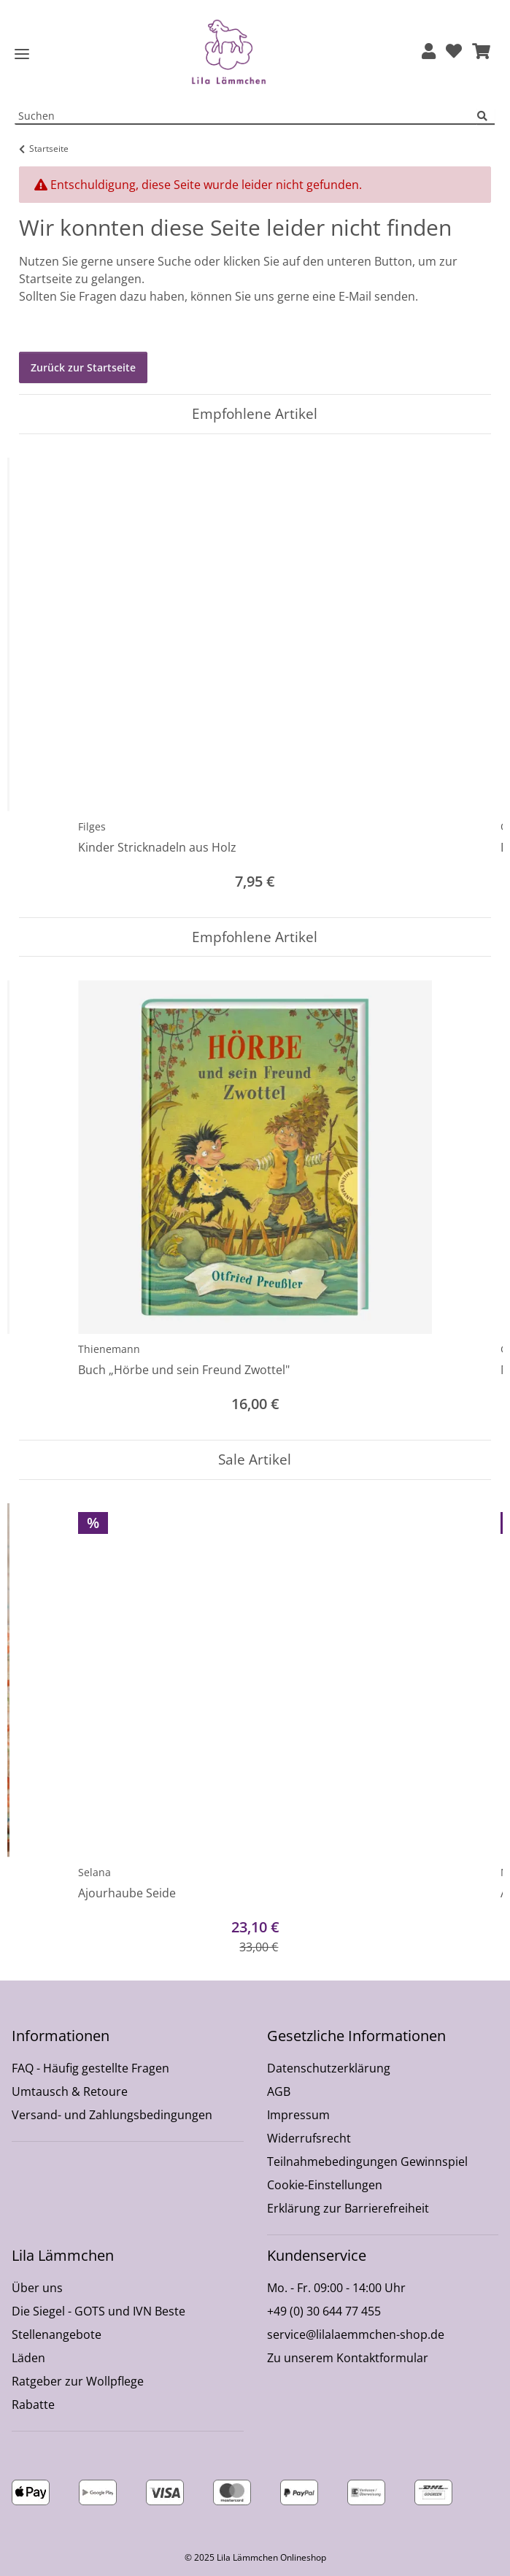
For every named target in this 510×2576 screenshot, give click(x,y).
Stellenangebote (56, 2334)
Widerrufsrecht (309, 2138)
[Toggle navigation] (22, 54)
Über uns (37, 2288)
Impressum (298, 2115)
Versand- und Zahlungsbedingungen (112, 2115)
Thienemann (109, 1349)
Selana (94, 1872)
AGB (278, 2091)
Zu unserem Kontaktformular (347, 2358)
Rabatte (33, 2404)
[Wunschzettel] (454, 52)
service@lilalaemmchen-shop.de (355, 2334)
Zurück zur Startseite (83, 367)
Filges (92, 826)
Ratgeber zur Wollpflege (78, 2381)
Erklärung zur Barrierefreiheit (348, 2208)
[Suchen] (486, 116)
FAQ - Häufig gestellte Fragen (90, 2068)
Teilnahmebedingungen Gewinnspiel (367, 2161)
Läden (28, 2358)
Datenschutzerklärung (328, 2068)
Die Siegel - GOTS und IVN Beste (98, 2311)
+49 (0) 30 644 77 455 (324, 2311)
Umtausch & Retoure (70, 2091)
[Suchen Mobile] (246, 116)
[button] (429, 52)
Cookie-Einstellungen (324, 2185)
